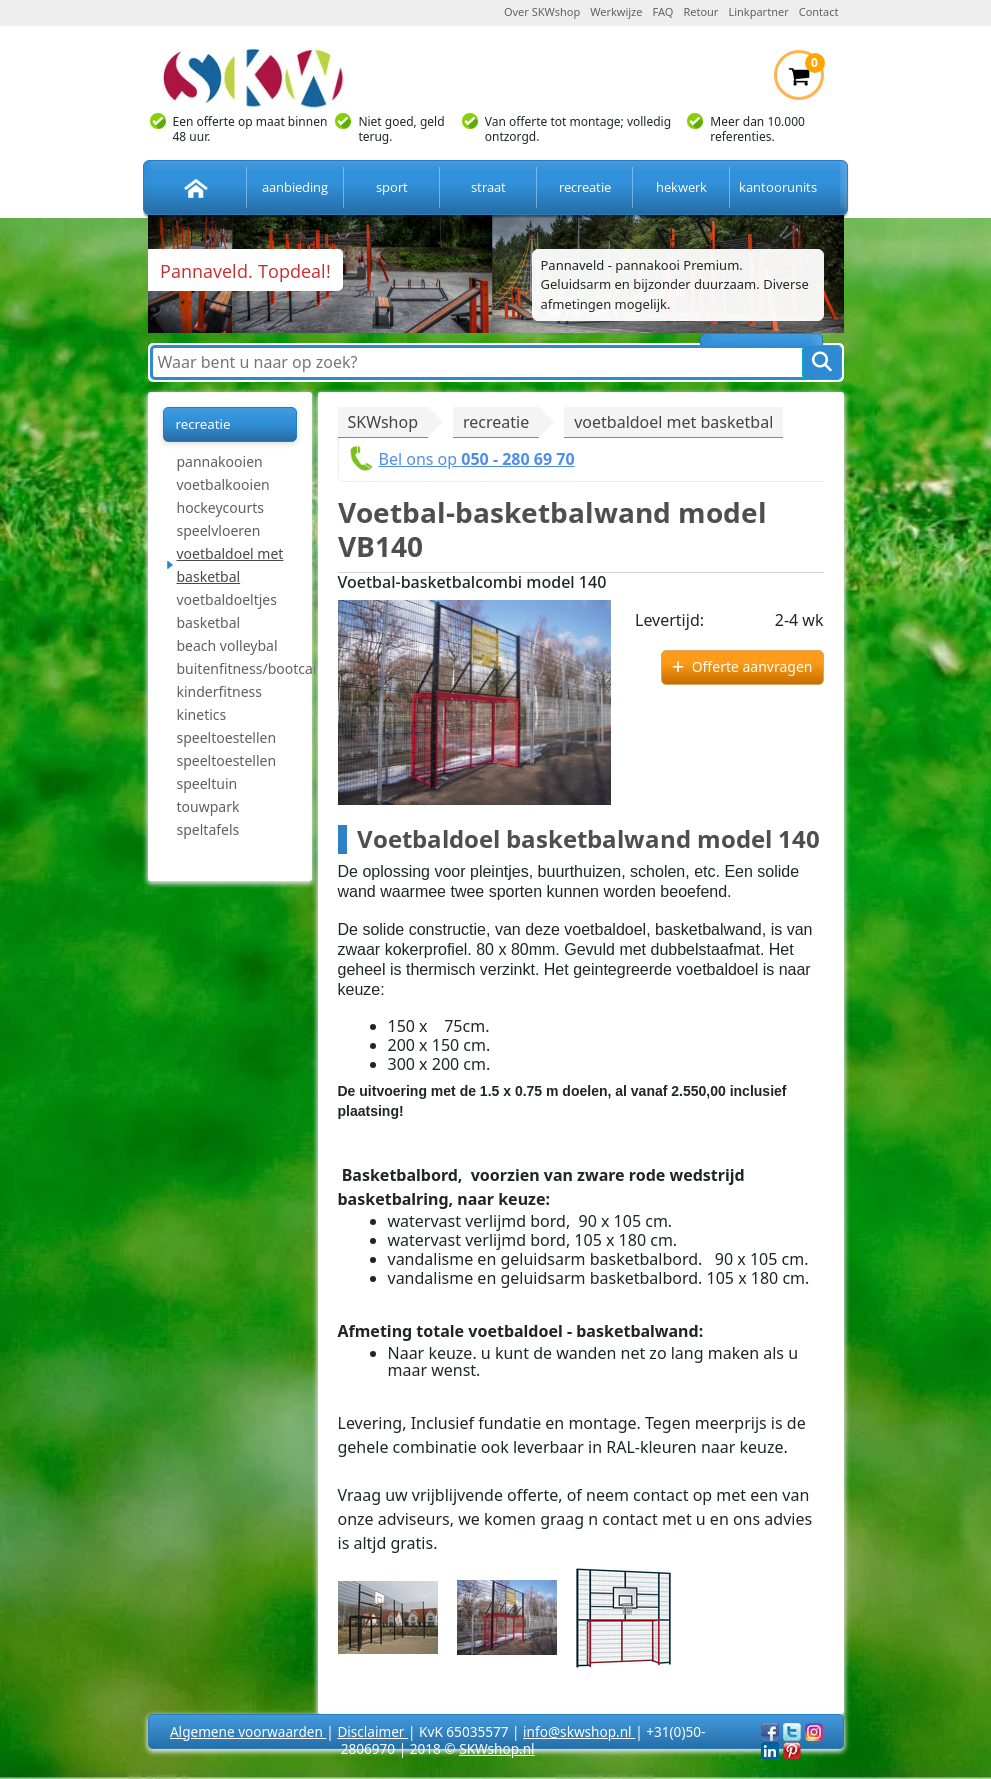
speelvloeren (219, 530)
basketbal (209, 622)
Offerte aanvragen (752, 666)
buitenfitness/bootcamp (237, 668)
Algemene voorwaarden (248, 1731)
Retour (700, 11)
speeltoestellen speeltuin (227, 772)
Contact (819, 11)
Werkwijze (616, 11)
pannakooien (220, 461)
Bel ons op (477, 459)
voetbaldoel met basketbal (230, 565)
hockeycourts (220, 507)
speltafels (208, 829)
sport (392, 187)
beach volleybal (227, 645)
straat (488, 187)
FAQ (663, 11)
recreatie (585, 187)
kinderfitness (219, 691)
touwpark (208, 806)
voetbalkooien (223, 484)
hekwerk (681, 187)
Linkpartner (758, 11)
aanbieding (295, 187)
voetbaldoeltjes (227, 599)
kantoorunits (778, 187)
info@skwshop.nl (579, 1731)
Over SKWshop (542, 11)
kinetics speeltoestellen (227, 726)
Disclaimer (372, 1731)
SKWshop (383, 422)
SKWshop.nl (496, 1748)
